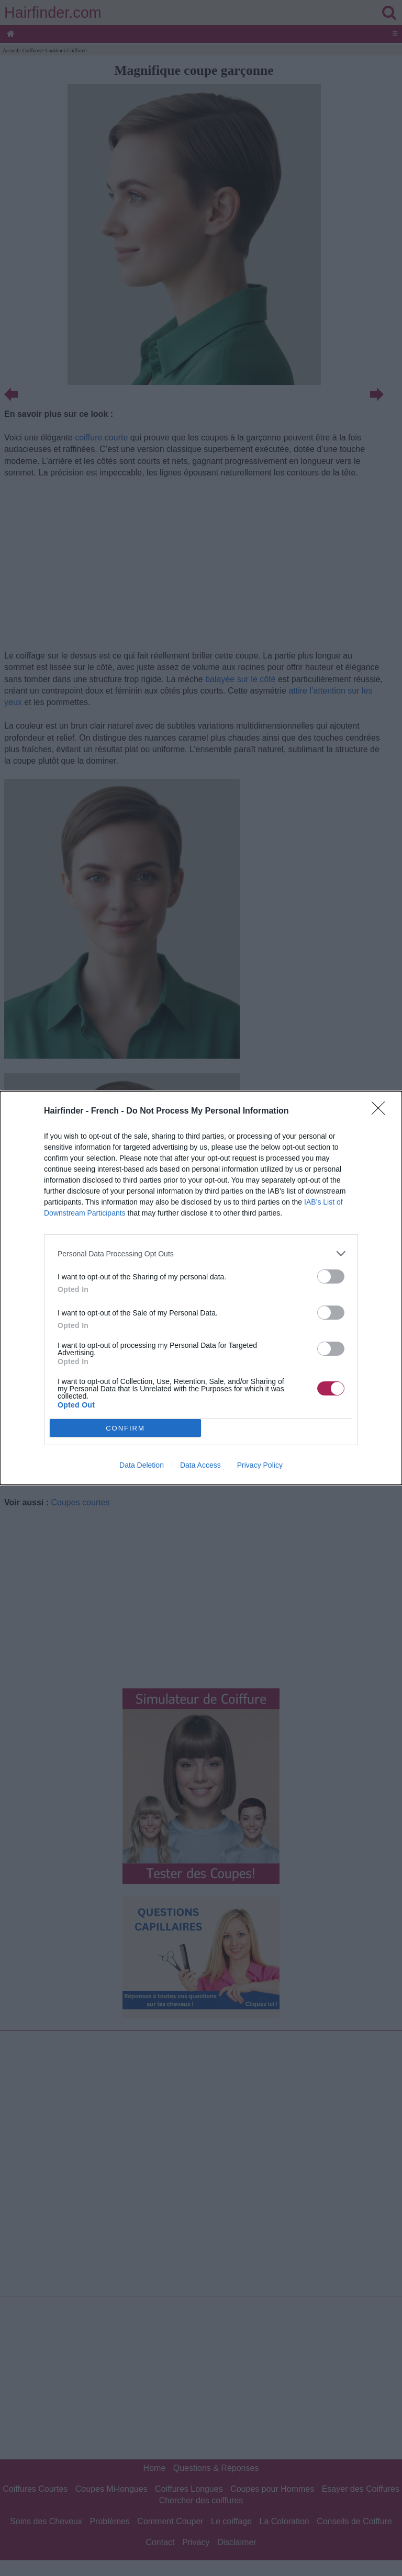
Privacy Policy (260, 1465)
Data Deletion (141, 1465)
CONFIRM (125, 1428)
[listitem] (201, 1253)
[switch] (330, 1276)
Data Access (200, 1465)
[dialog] (201, 1288)
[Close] (382, 1111)
